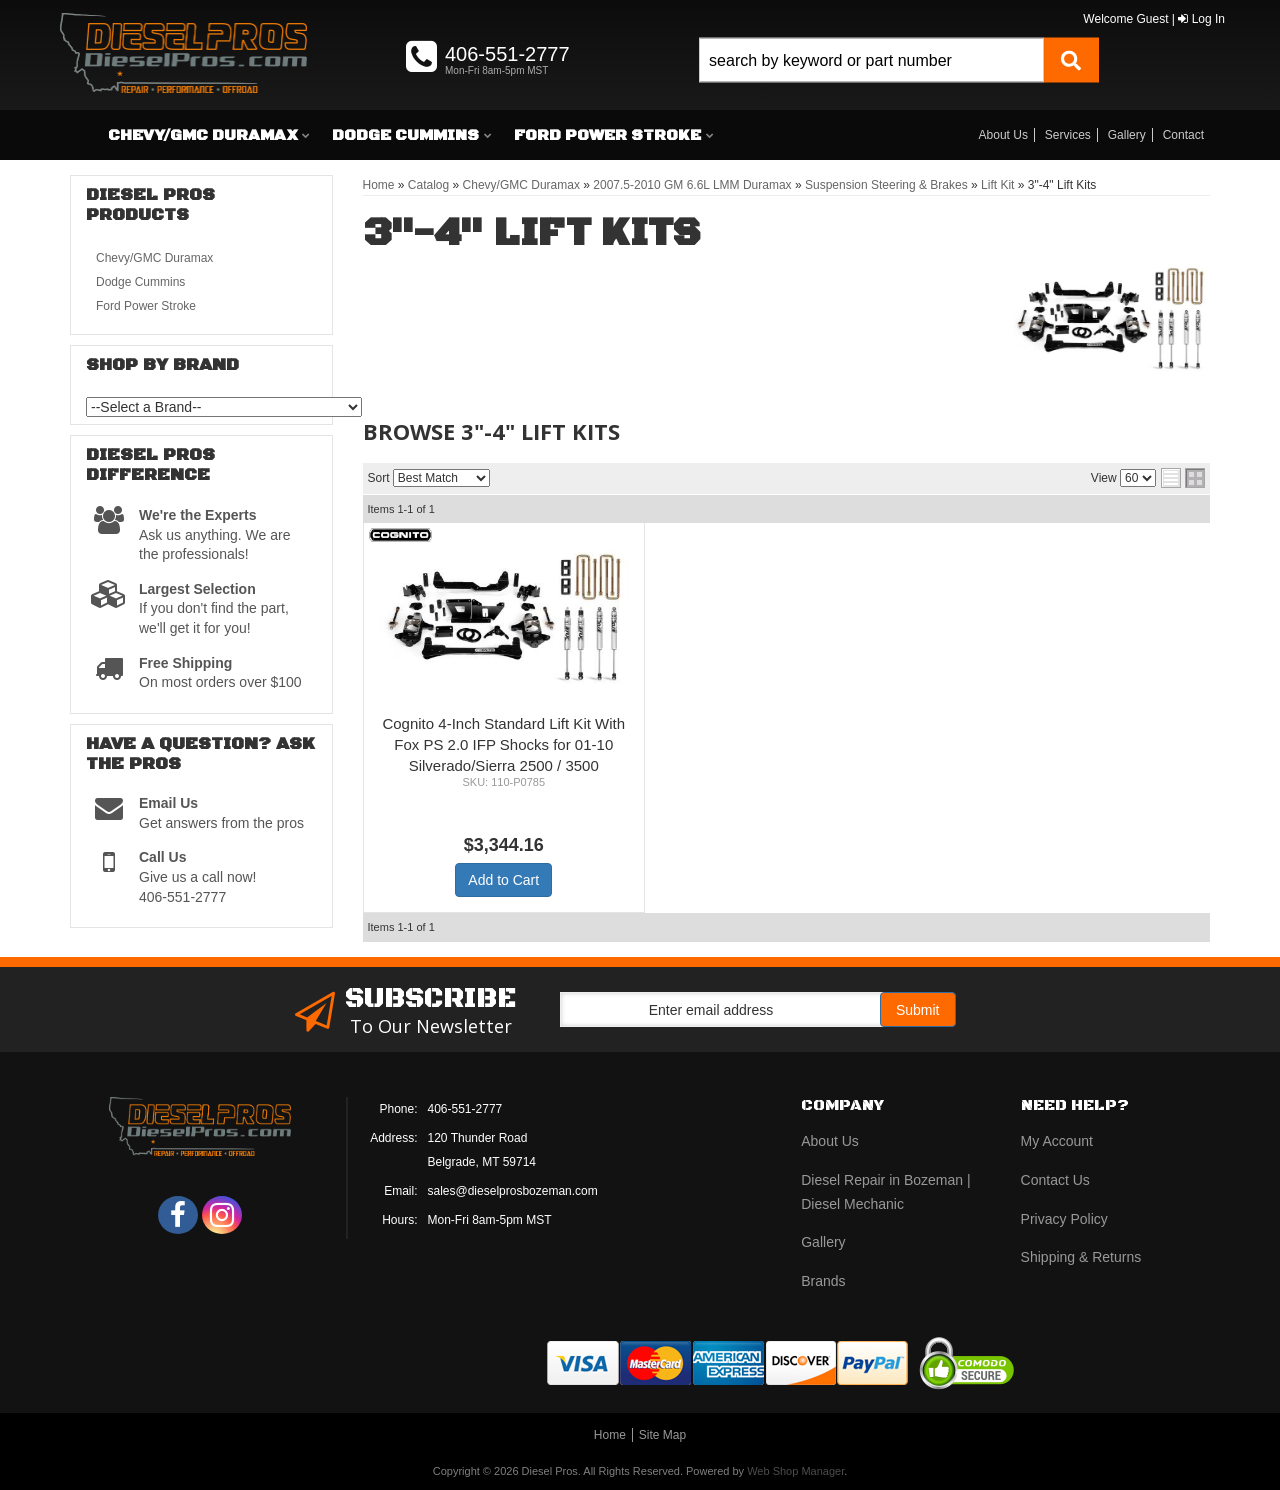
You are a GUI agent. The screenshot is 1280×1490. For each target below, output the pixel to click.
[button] (899, 82)
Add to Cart (503, 880)
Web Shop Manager (795, 1471)
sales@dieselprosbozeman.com (513, 1191)
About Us (1003, 135)
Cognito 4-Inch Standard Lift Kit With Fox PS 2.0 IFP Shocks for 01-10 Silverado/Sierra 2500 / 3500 (503, 744)
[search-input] (871, 60)
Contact (1183, 135)
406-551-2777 (465, 1109)
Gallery (1127, 135)
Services (1068, 135)
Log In (1201, 19)
